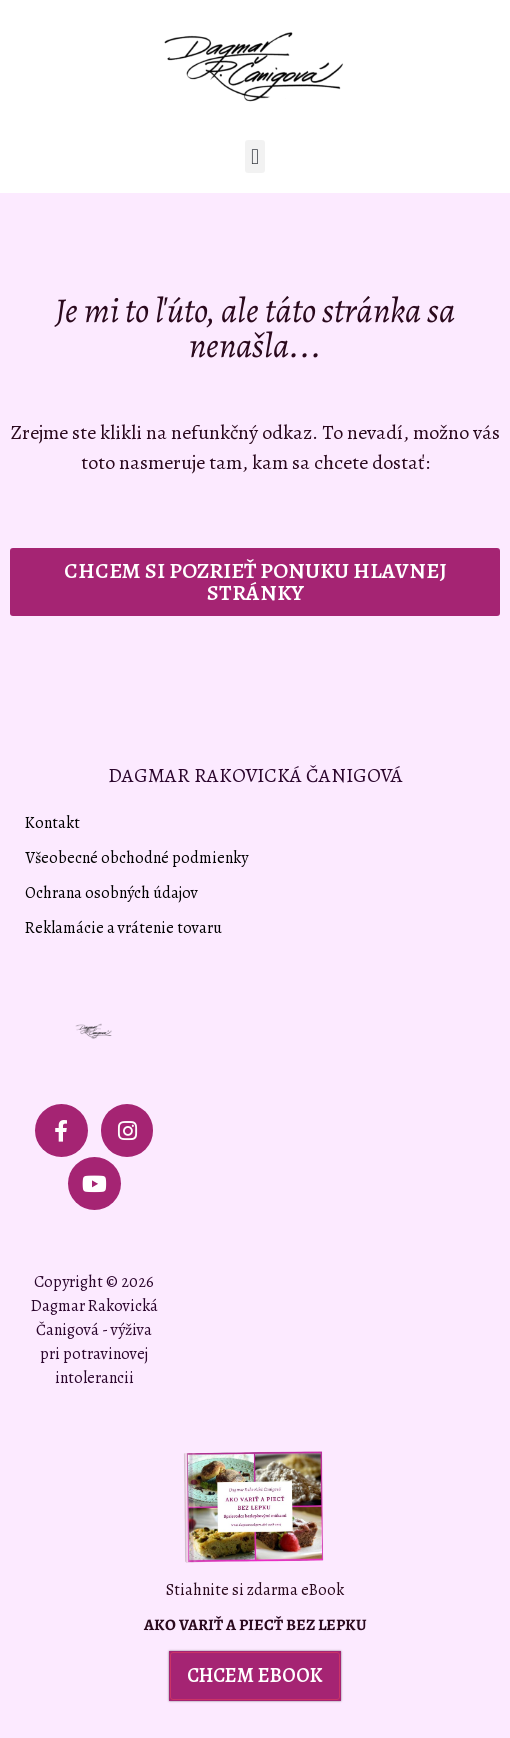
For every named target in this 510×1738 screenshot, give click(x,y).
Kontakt (52, 823)
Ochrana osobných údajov (111, 893)
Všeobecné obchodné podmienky (136, 858)
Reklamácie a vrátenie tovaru (123, 928)
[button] (254, 156)
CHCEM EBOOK (255, 1675)
